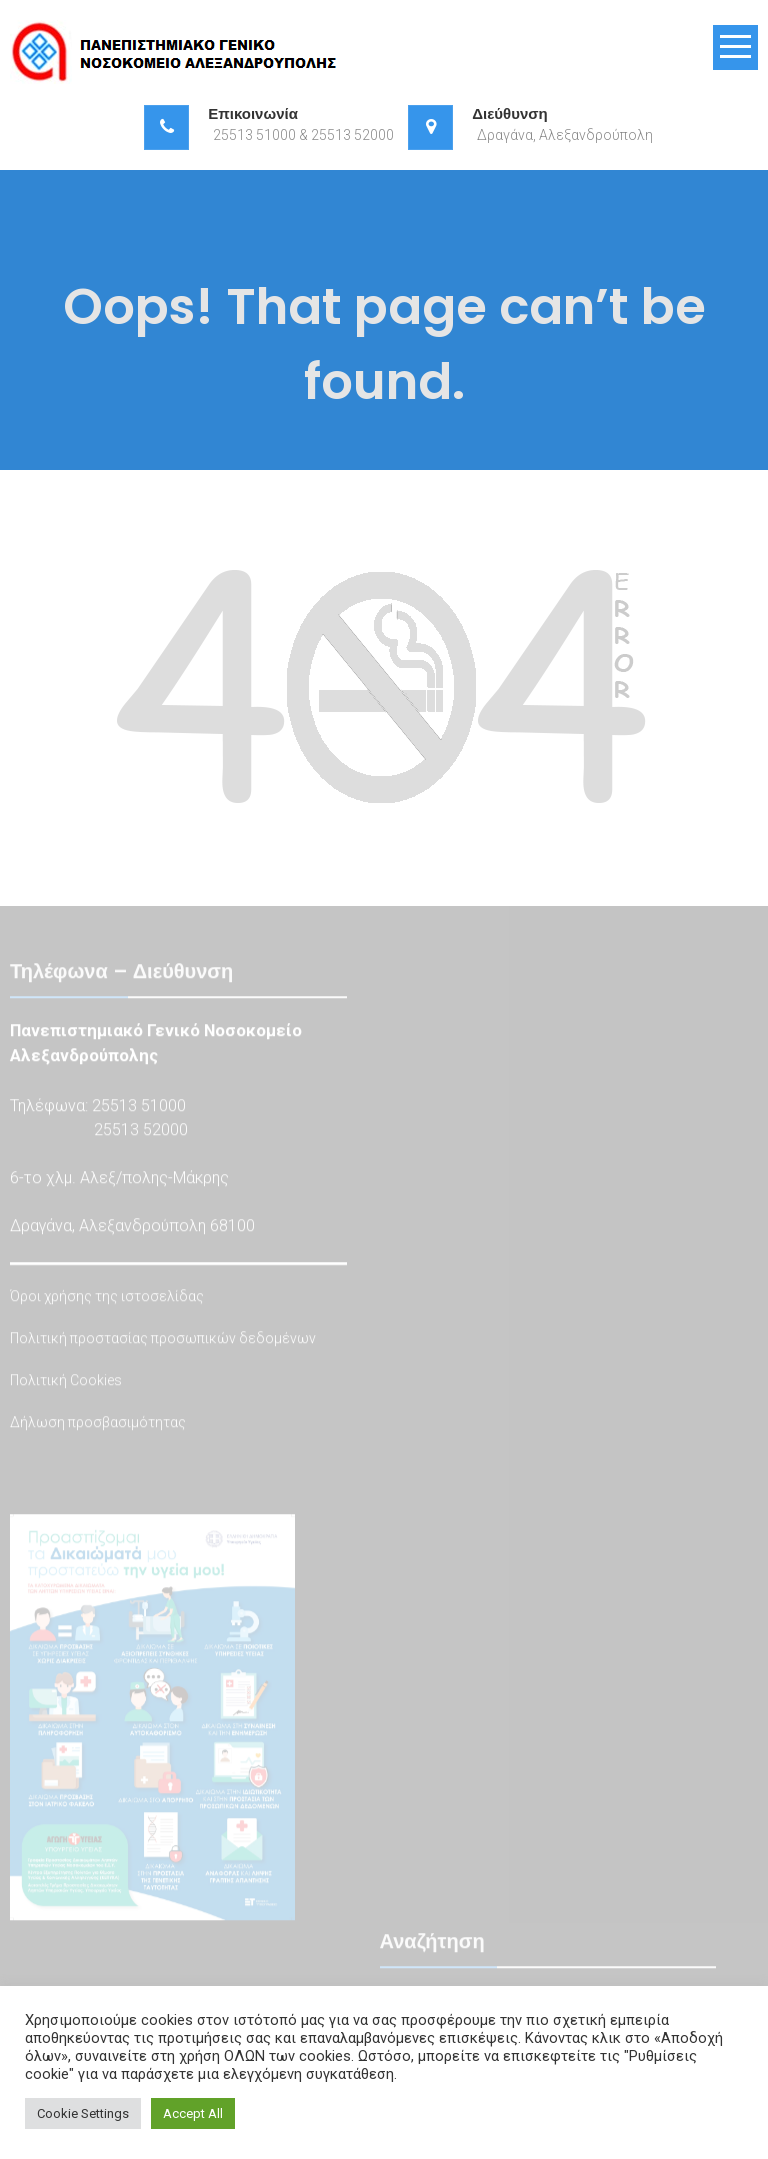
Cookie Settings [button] (83, 2113)
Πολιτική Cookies (66, 1382)
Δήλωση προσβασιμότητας (98, 1424)
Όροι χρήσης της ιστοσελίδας (107, 1298)
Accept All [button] (193, 2113)
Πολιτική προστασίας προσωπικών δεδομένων (163, 1340)
